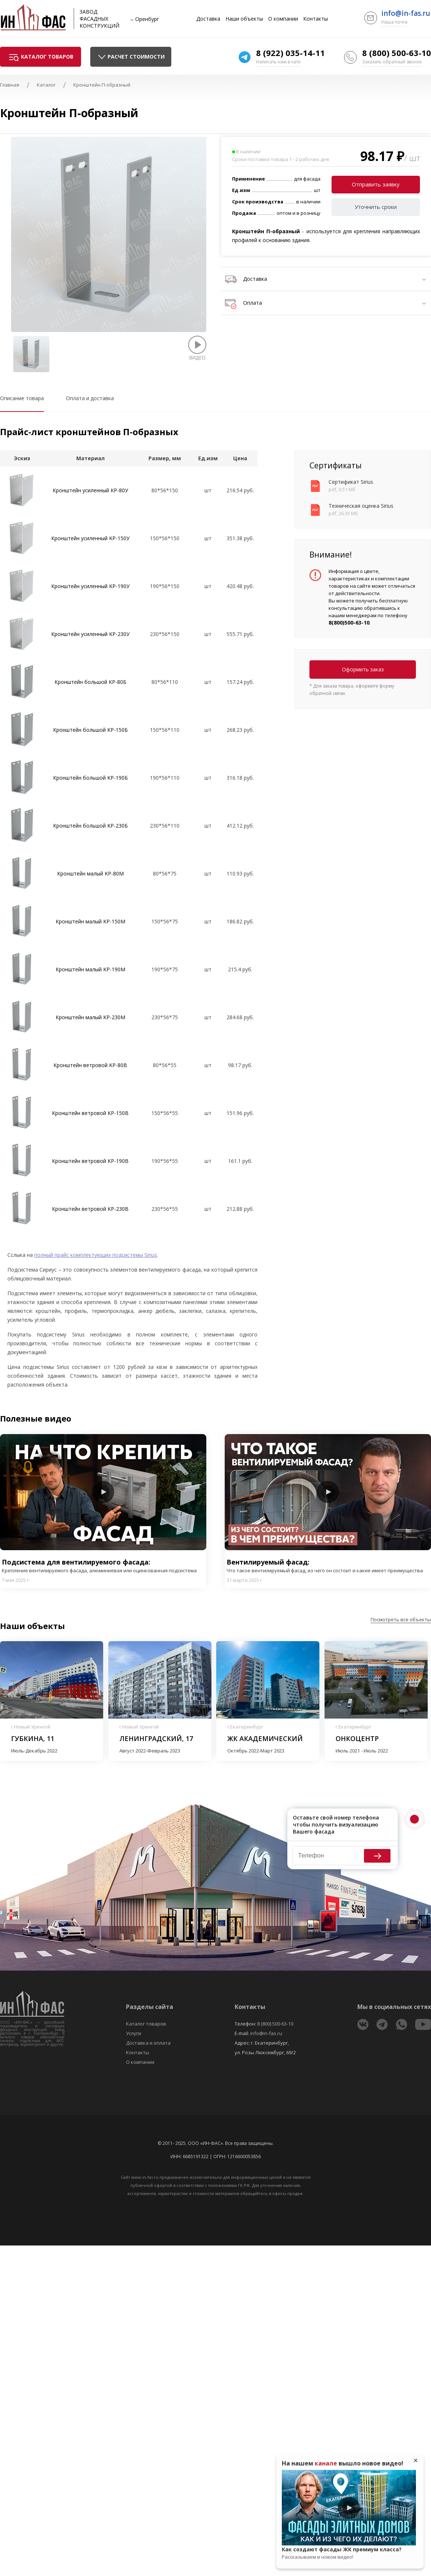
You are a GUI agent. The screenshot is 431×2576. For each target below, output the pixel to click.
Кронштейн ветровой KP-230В (90, 1208)
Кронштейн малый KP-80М (90, 873)
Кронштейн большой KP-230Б (90, 825)
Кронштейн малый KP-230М (90, 1017)
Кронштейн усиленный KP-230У (90, 633)
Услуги (133, 2033)
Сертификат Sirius (351, 481)
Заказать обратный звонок (392, 62)
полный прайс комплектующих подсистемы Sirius (95, 1254)
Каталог (46, 84)
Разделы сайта (149, 2007)
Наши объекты (244, 19)
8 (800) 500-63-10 (396, 52)
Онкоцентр (357, 1738)
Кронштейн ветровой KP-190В (90, 1160)
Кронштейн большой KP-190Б (90, 777)
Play (103, 1492)
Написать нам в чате (278, 62)
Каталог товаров (146, 2023)
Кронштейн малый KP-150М (90, 921)
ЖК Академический (265, 1738)
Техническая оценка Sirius (361, 505)
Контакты (315, 19)
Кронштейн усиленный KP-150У (90, 538)
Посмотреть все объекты (401, 1619)
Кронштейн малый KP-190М (90, 969)
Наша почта (394, 22)
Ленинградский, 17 (156, 1738)
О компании (283, 19)
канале (326, 2463)
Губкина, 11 (32, 1738)
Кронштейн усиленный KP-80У (90, 490)
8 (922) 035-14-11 (290, 52)
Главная (9, 84)
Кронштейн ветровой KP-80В (90, 1065)
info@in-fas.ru (405, 13)
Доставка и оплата (148, 2043)
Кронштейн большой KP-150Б (90, 729)
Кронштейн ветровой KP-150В (90, 1112)
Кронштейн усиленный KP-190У (90, 586)
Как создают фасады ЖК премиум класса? (349, 2553)
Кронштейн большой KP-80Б (90, 681)
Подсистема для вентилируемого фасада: (103, 1566)
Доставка (208, 19)
